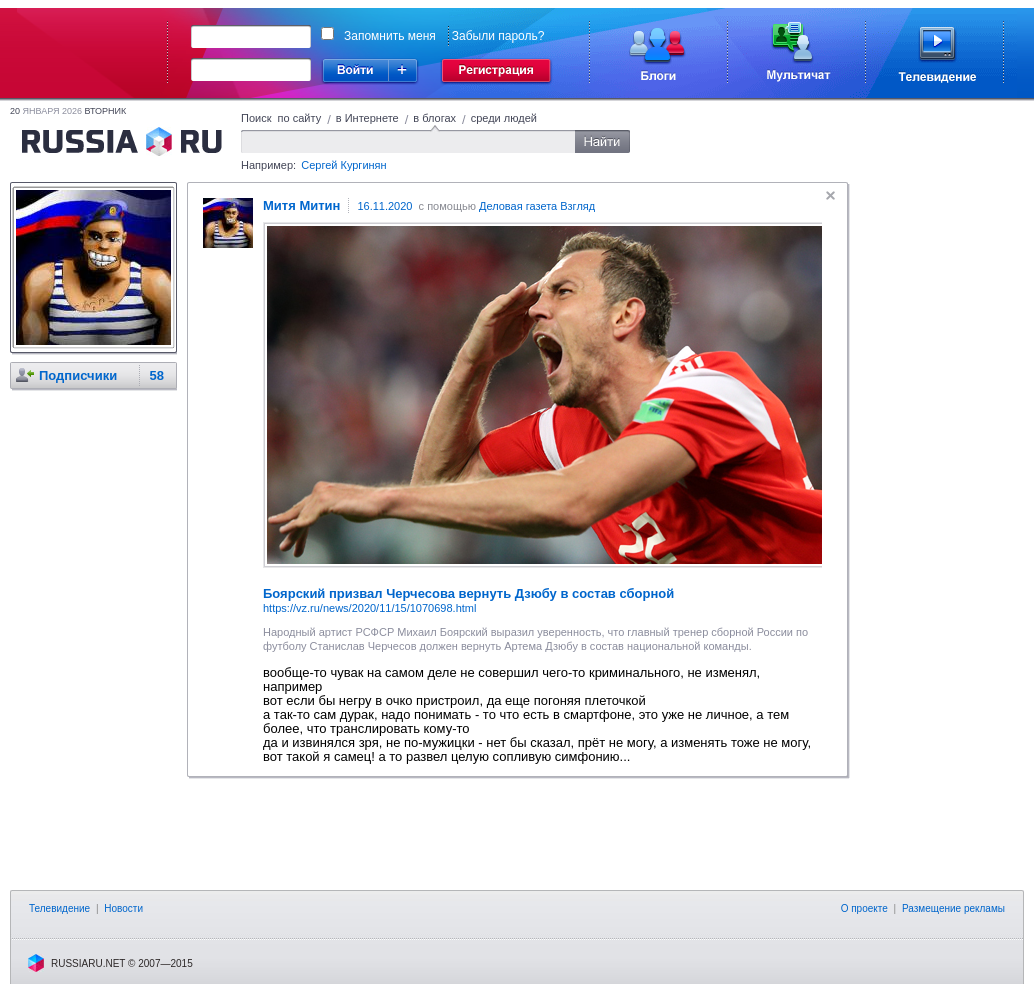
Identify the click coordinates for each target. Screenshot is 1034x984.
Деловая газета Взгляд (537, 206)
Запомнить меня (390, 36)
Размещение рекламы (953, 908)
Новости (123, 908)
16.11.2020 (384, 206)
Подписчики (78, 375)
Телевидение (59, 908)
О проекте (864, 908)
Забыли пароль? (498, 36)
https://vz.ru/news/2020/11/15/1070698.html (369, 608)
